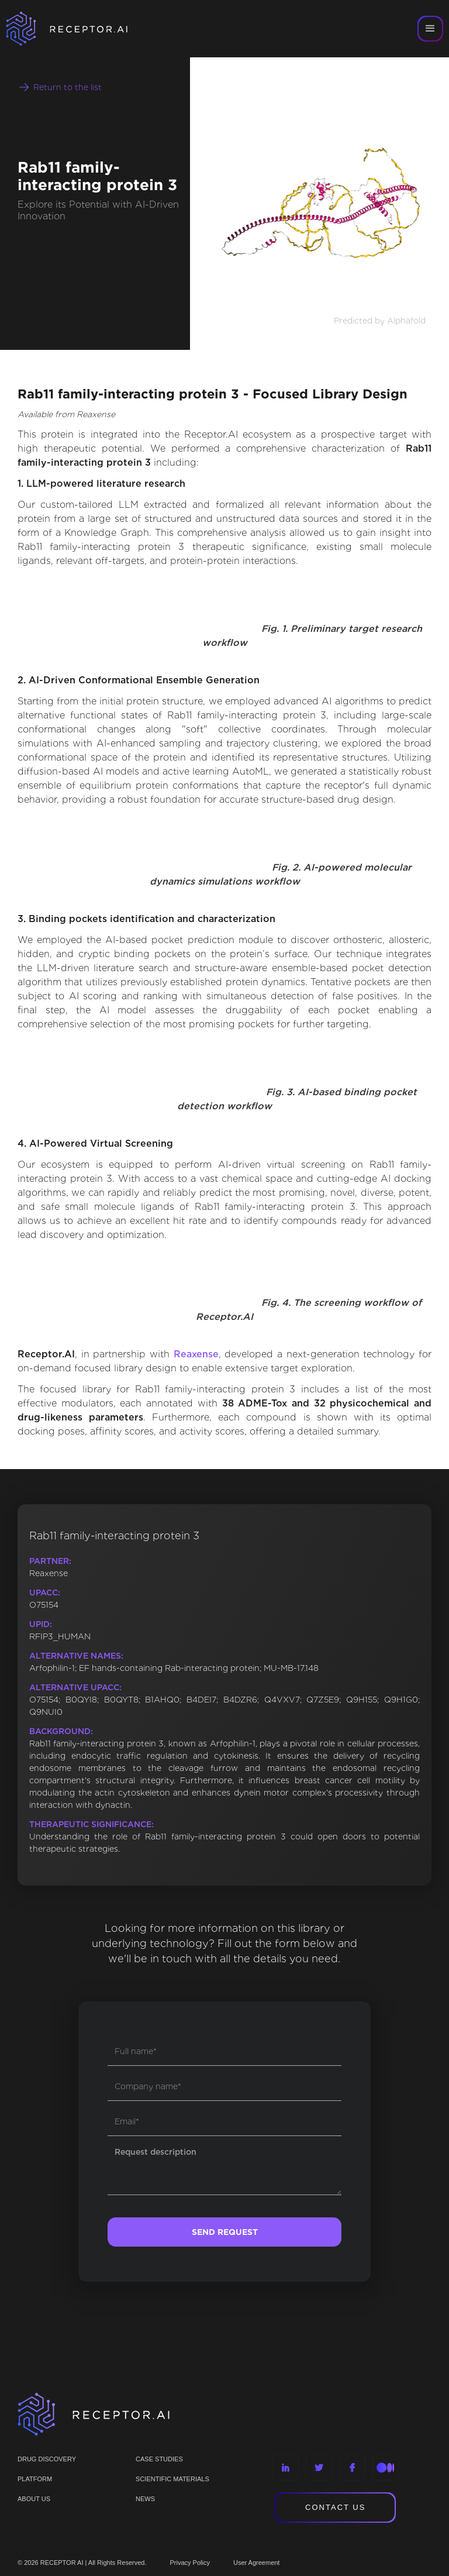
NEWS (145, 2498)
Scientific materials (172, 2478)
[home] (82, 29)
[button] (430, 29)
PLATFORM (35, 2478)
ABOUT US (34, 2498)
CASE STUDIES (159, 2458)
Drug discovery (47, 2458)
